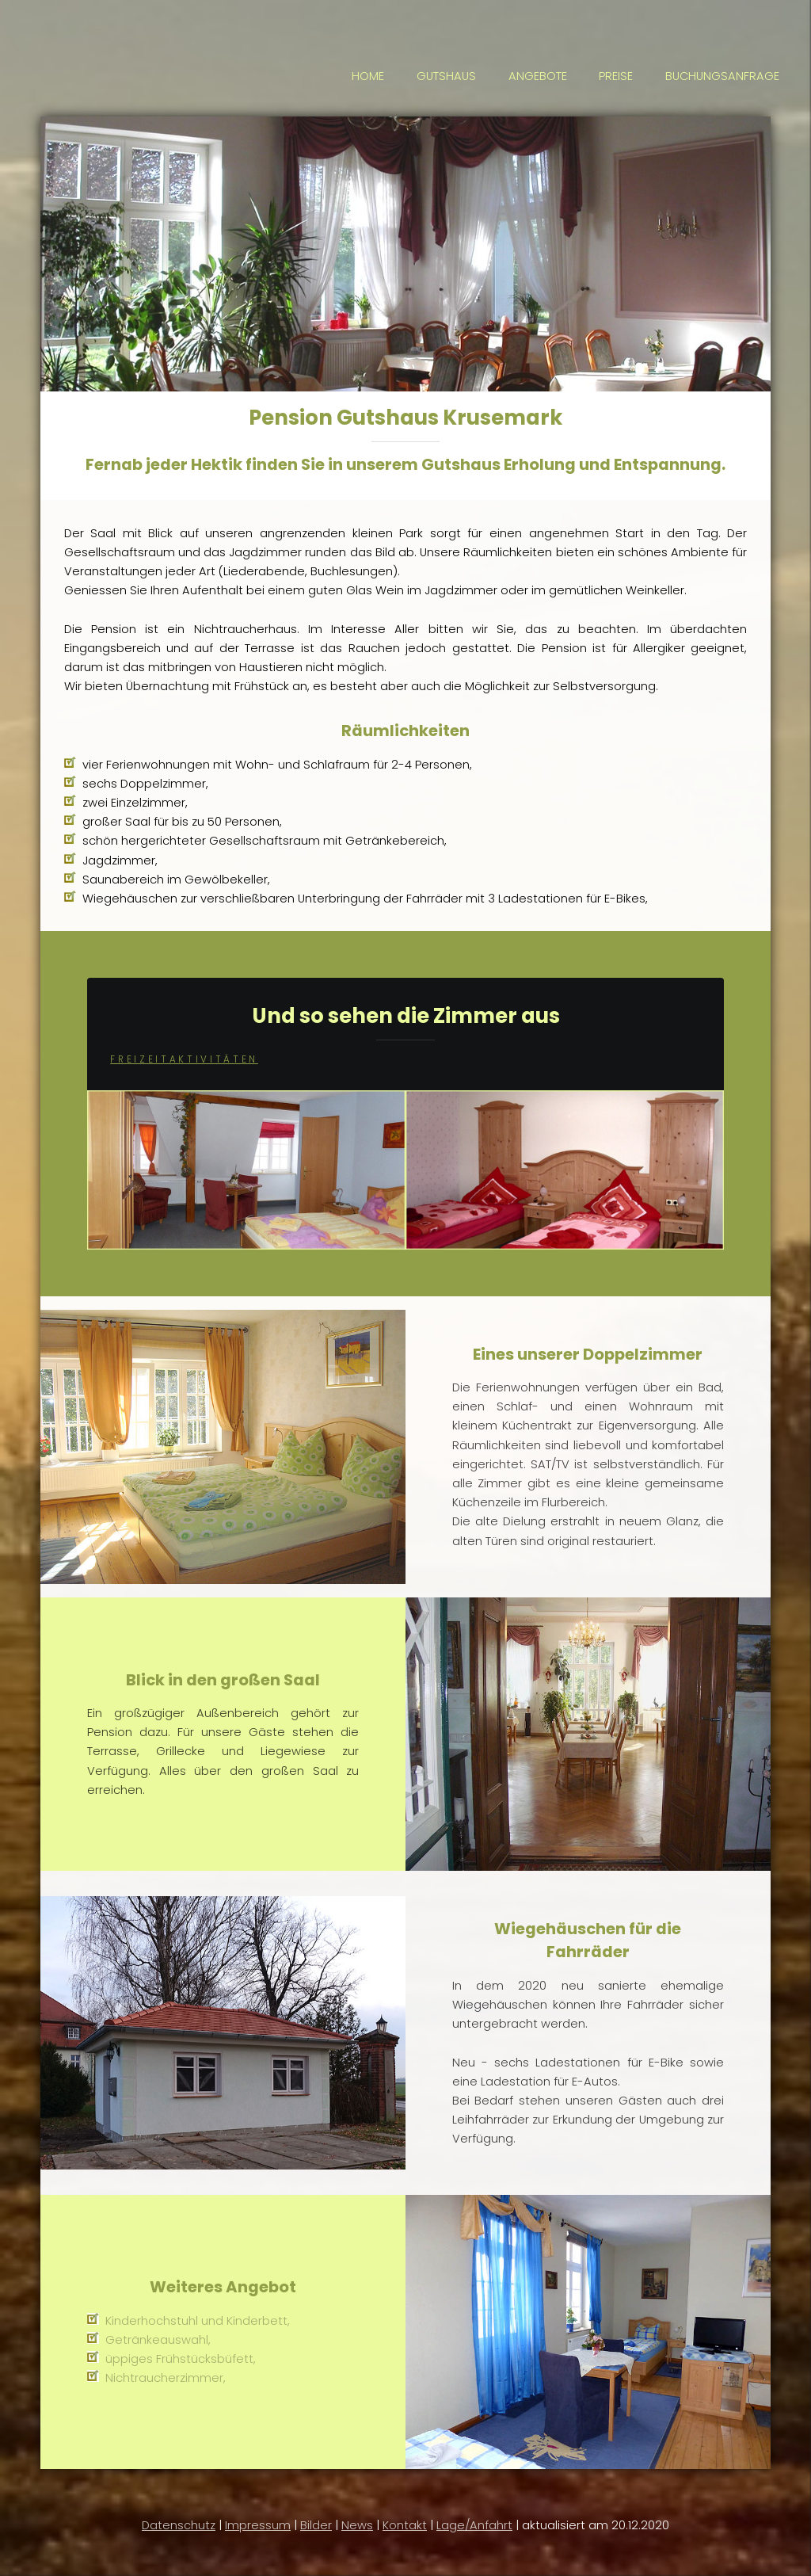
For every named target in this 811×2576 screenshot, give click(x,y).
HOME (368, 76)
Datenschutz (178, 2525)
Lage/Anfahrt (474, 2525)
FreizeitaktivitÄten (184, 1059)
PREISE (616, 76)
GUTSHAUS (446, 76)
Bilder (316, 2525)
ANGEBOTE (537, 76)
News (357, 2525)
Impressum (258, 2525)
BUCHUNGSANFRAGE (722, 76)
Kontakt (405, 2525)
